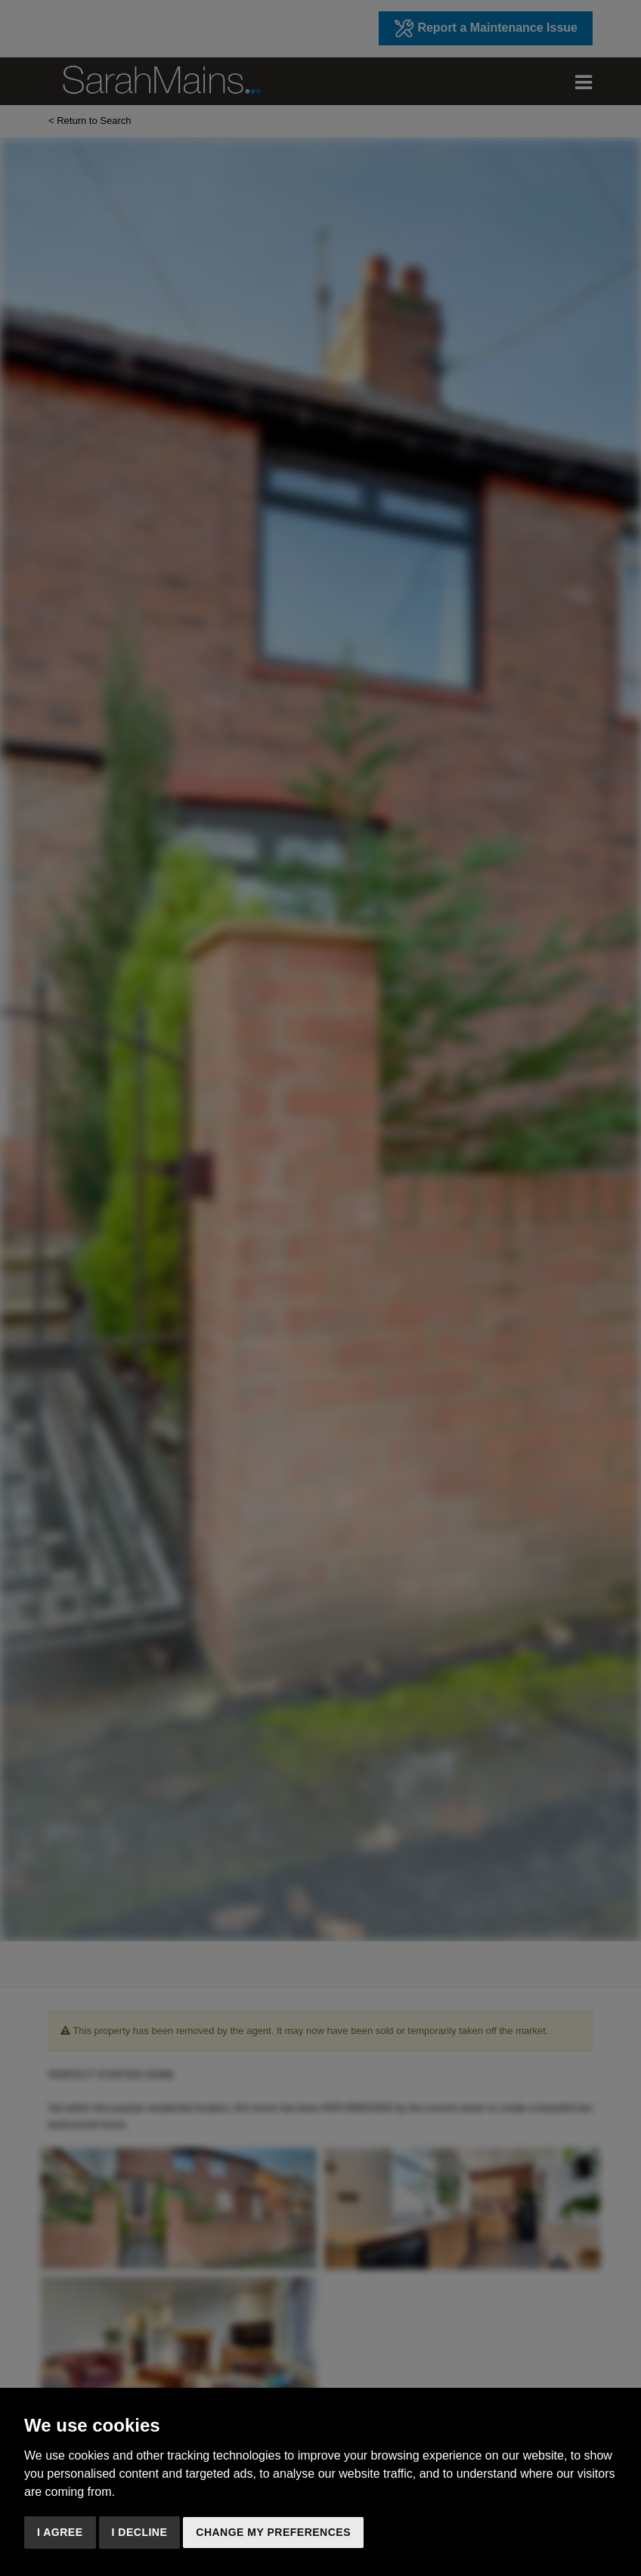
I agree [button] (60, 2532)
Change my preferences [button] (273, 2532)
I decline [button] (140, 2532)
